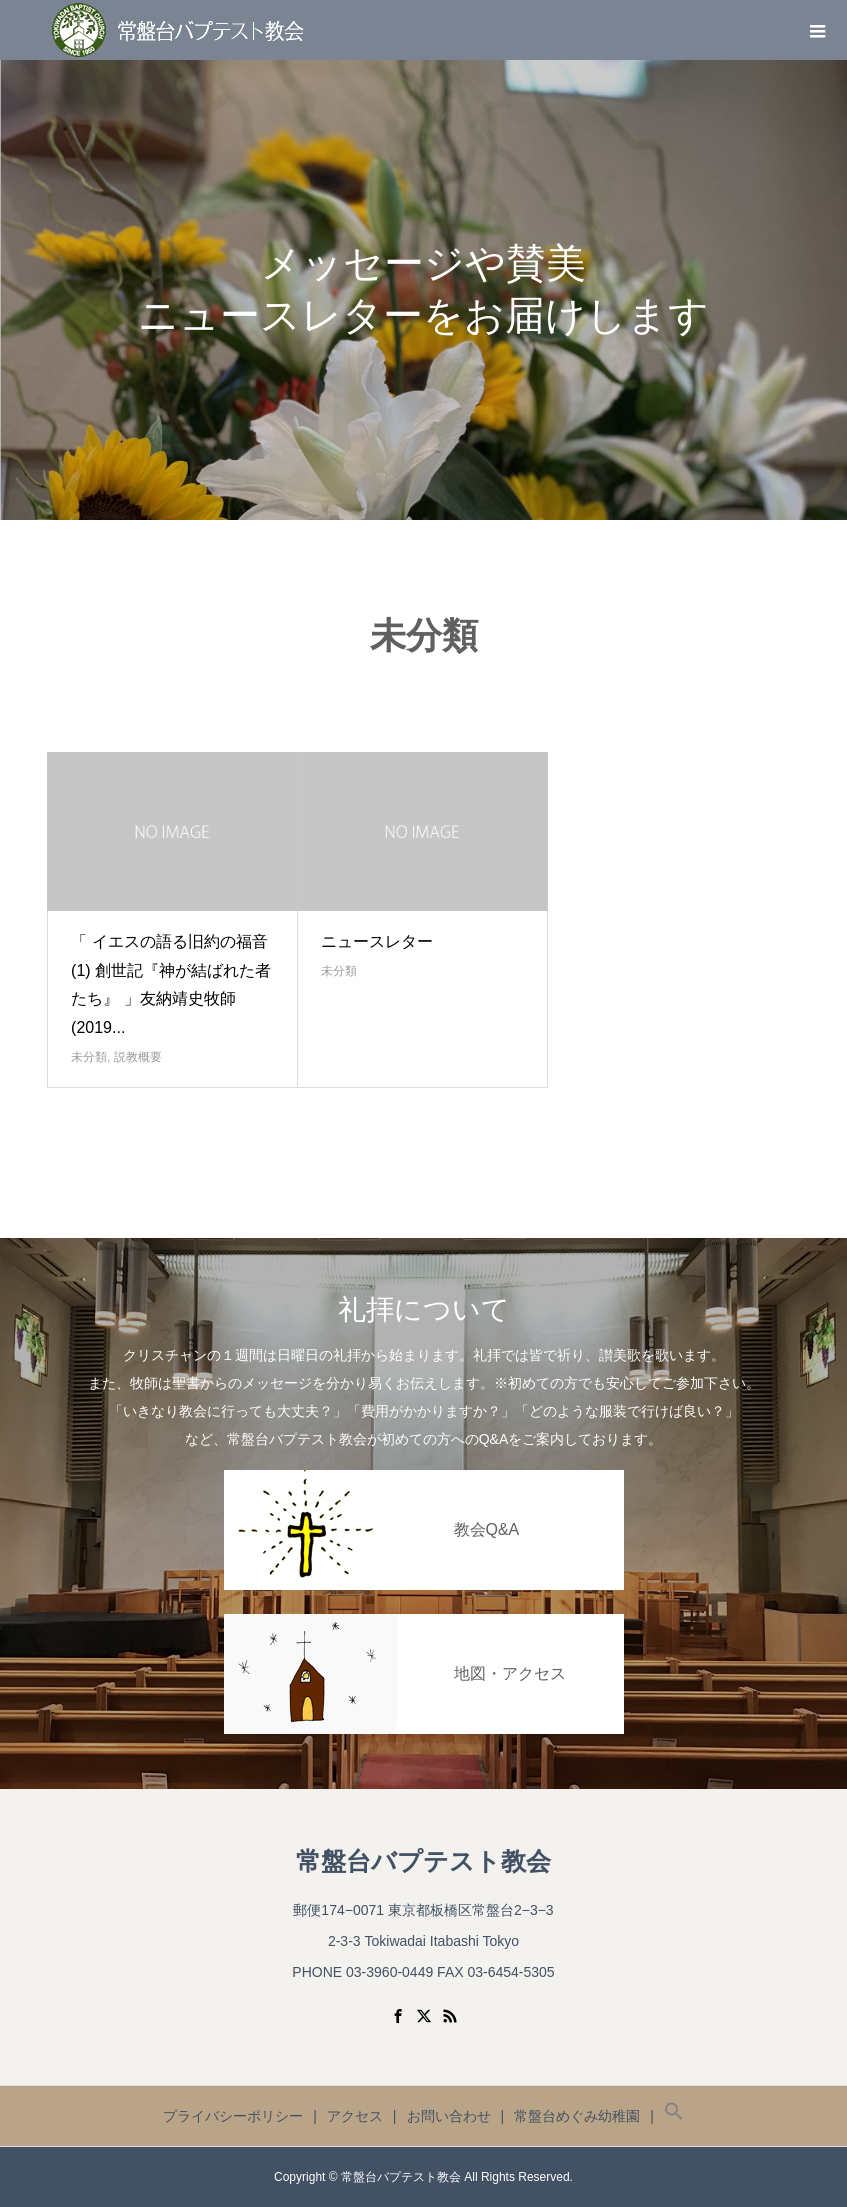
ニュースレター (377, 941)
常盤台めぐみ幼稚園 (577, 2116)
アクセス (355, 2116)
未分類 (89, 1057)
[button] (674, 2116)
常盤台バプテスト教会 (423, 1861)
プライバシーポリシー (233, 2116)
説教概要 (138, 1057)
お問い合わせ (449, 2116)
